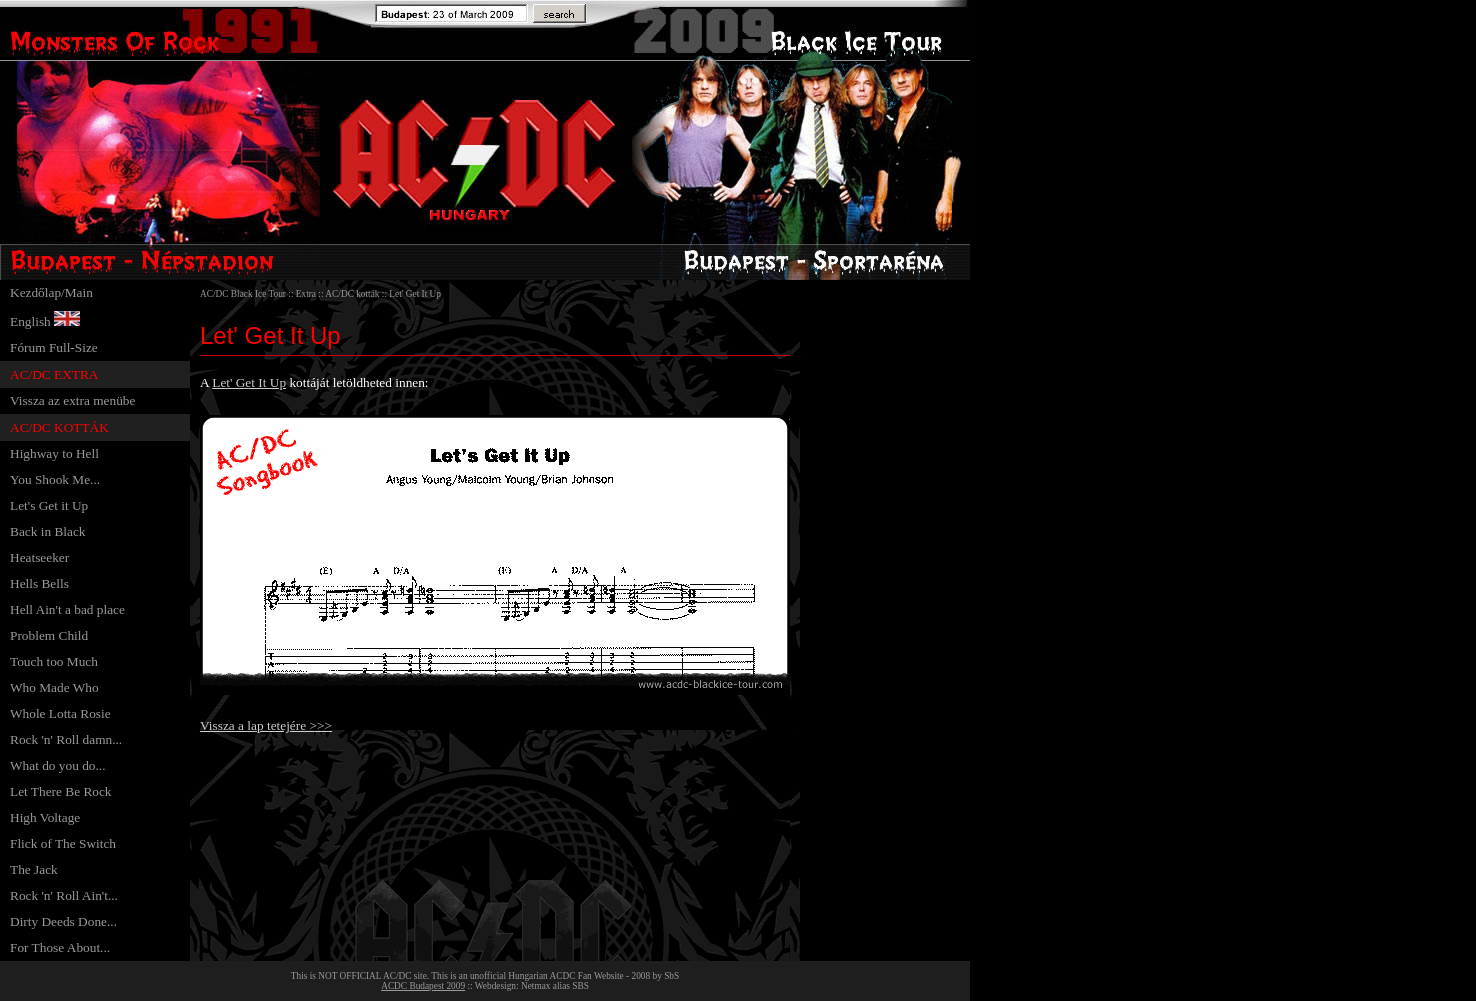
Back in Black (48, 531)
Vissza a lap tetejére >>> (266, 725)
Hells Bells (39, 583)
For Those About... (60, 947)
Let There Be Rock (61, 791)
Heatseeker (39, 557)
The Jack (34, 869)
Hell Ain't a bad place (67, 609)
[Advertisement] (881, 580)
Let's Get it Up (49, 505)
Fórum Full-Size (54, 347)
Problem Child (49, 635)
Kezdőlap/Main (51, 292)
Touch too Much (54, 661)
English (30, 321)
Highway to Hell (54, 453)
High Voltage (45, 817)
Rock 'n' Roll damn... (66, 739)
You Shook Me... (55, 479)
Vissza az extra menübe (72, 400)
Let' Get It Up (249, 382)
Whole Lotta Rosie (60, 713)
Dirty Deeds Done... (63, 921)
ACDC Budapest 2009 (423, 986)
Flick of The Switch (63, 843)
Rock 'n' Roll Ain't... (64, 895)
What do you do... (58, 765)
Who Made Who (54, 687)
